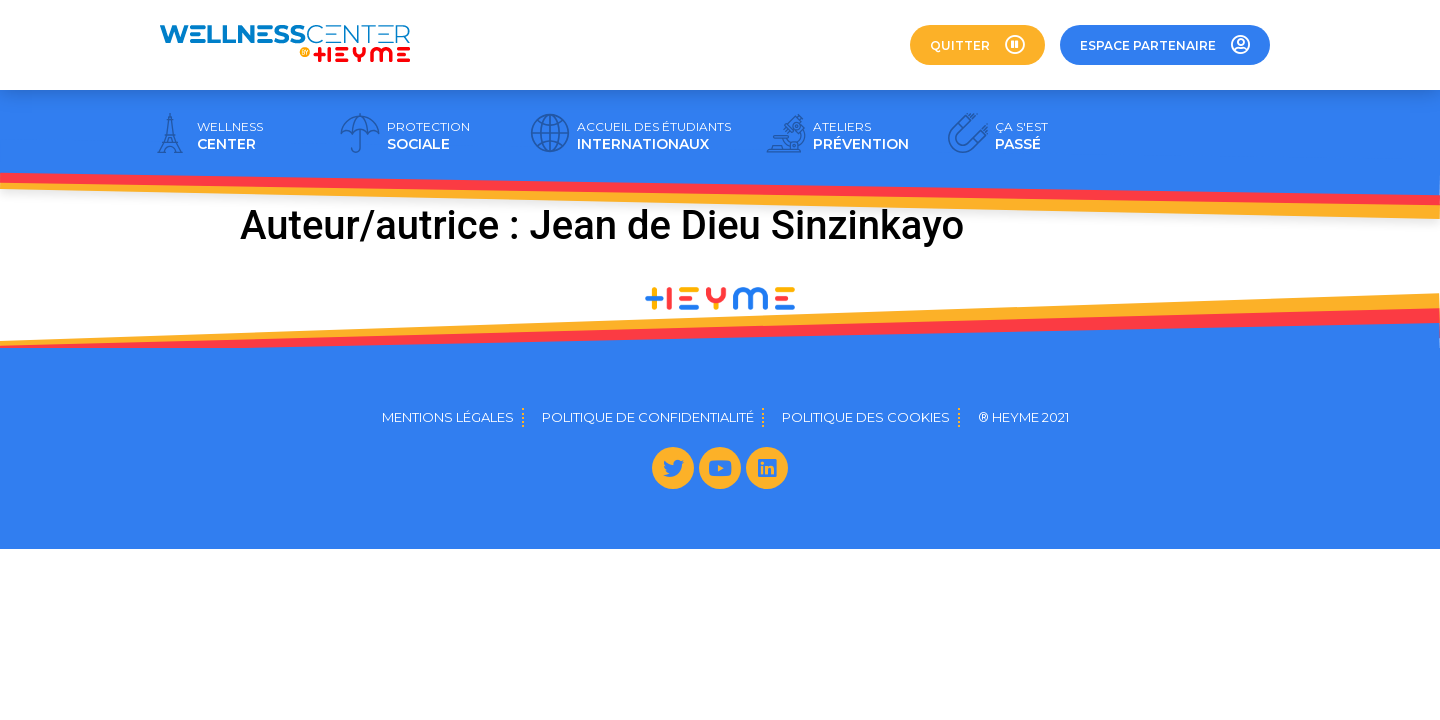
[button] (977, 45)
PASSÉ (1021, 136)
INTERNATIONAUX (654, 136)
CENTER (230, 136)
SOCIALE (428, 136)
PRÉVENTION (861, 136)
